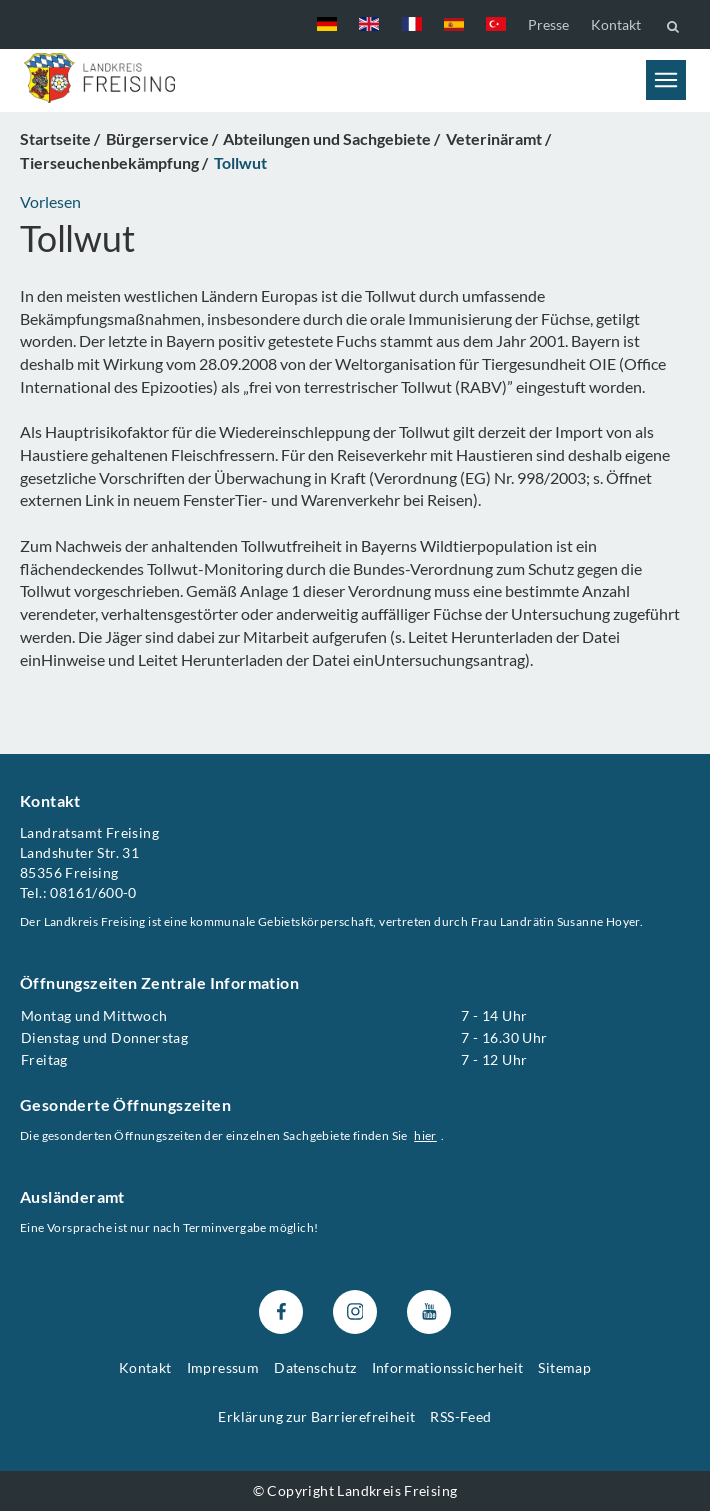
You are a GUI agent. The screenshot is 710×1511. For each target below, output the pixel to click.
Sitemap (564, 1367)
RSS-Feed (460, 1417)
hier (425, 1135)
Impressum (223, 1367)
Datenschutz (315, 1367)
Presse (548, 24)
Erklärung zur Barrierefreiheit (316, 1417)
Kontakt (616, 24)
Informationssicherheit (448, 1367)
